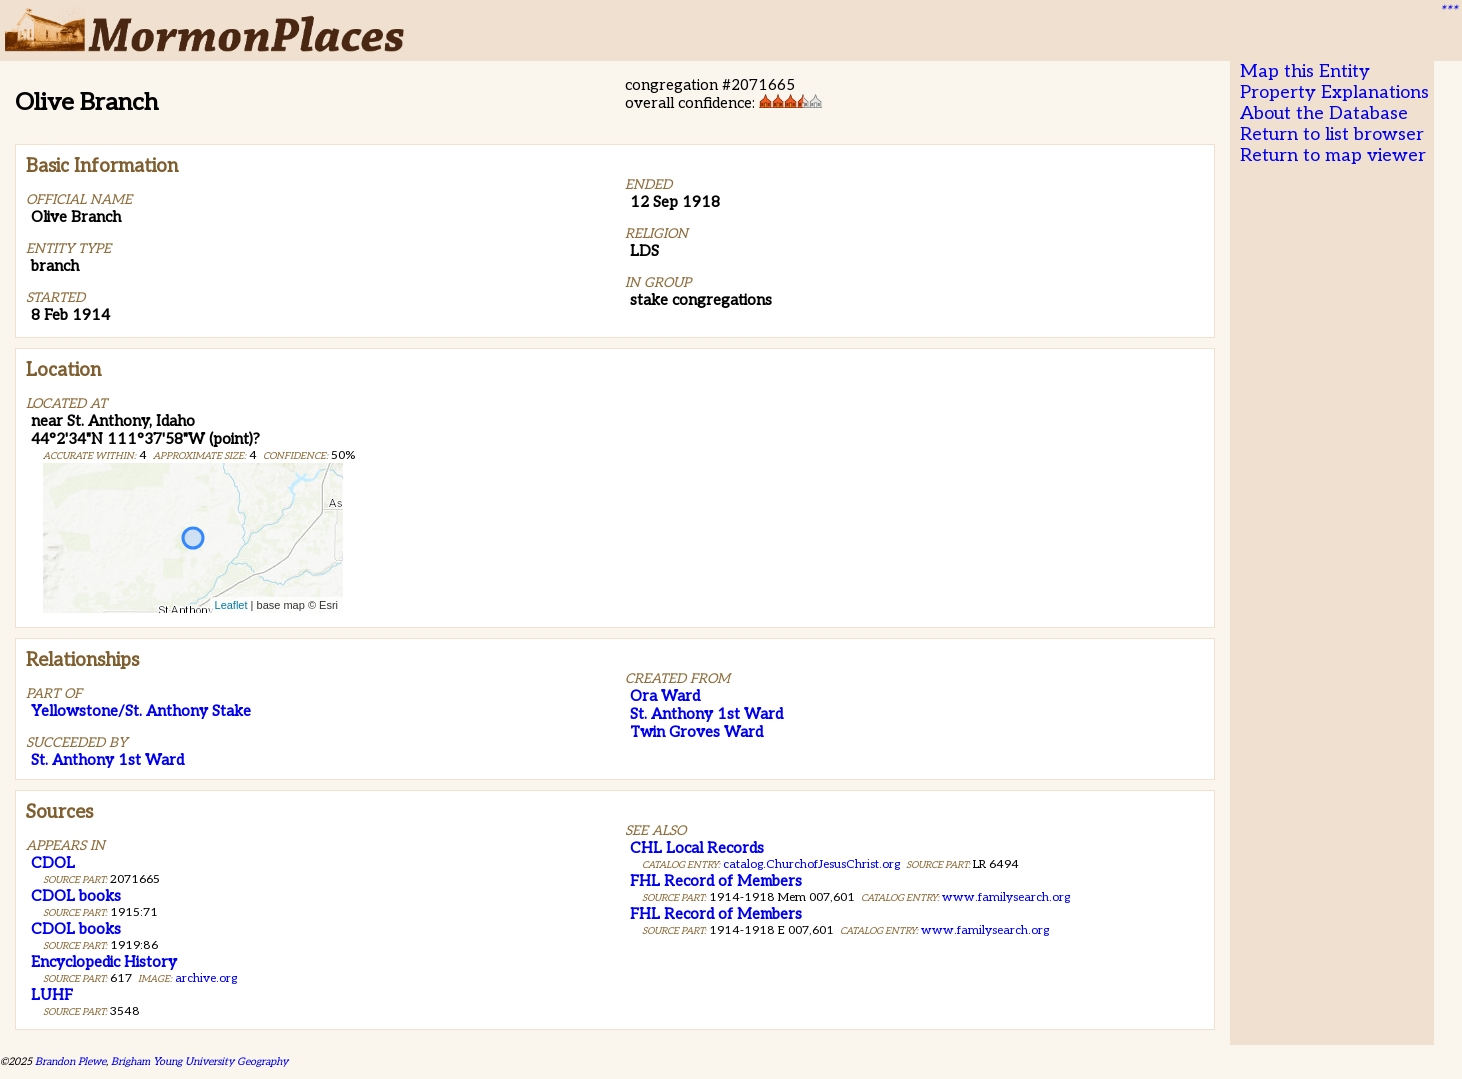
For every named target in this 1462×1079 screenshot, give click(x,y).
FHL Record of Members (716, 881)
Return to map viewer (1333, 155)
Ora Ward (665, 696)
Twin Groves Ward (696, 732)
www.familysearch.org (1006, 897)
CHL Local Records (697, 848)
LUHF (52, 995)
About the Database (1324, 113)
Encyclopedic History (104, 962)
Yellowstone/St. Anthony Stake (141, 711)
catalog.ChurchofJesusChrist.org (811, 864)
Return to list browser (1332, 134)
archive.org (206, 978)
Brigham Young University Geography (199, 1061)
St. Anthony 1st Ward (107, 760)
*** (1448, 11)
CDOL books (76, 896)
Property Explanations (1334, 92)
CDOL (53, 863)
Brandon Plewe (70, 1061)
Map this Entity (1305, 71)
